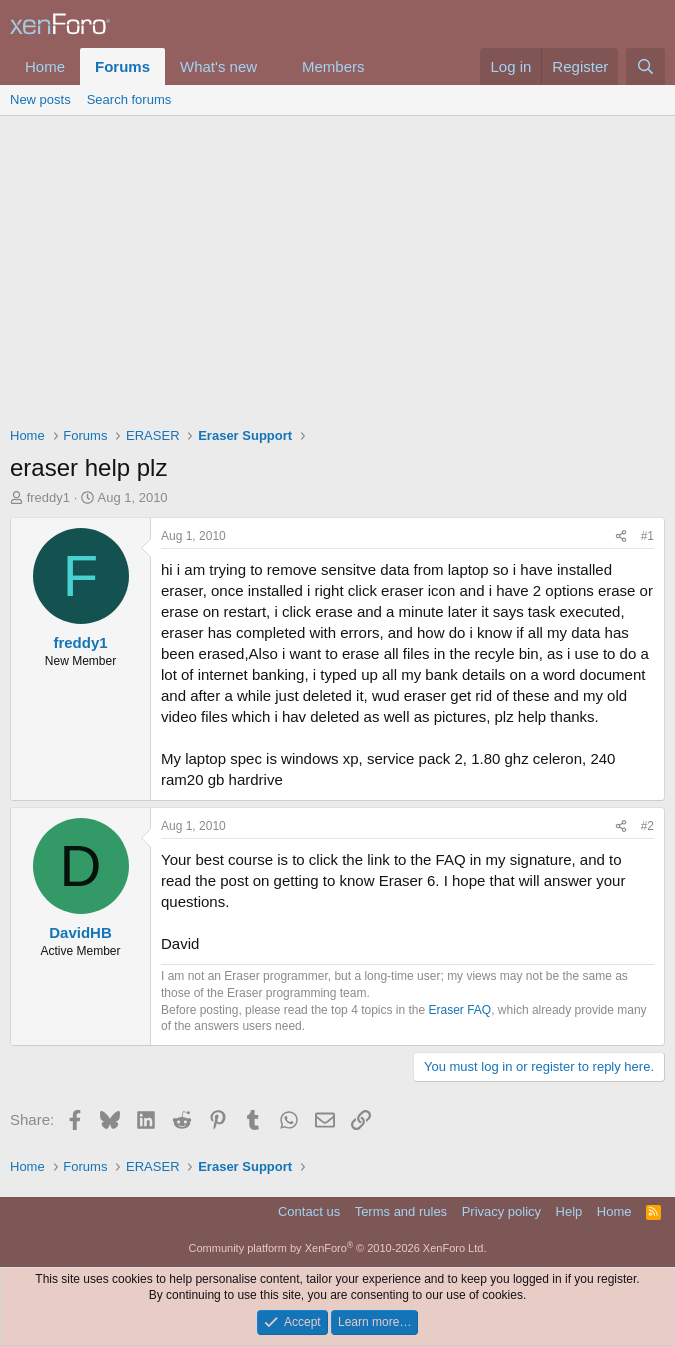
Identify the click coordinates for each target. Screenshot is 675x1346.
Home (45, 66)
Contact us (309, 1211)
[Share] (621, 536)
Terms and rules (401, 1211)
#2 (647, 826)
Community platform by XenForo (338, 1248)
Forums (122, 66)
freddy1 (48, 497)
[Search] (645, 66)
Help (569, 1211)
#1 (647, 536)
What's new (218, 66)
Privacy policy (501, 1211)
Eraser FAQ (460, 1010)
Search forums (129, 99)
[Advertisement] (337, 266)
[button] (273, 66)
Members (333, 66)
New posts (40, 99)
